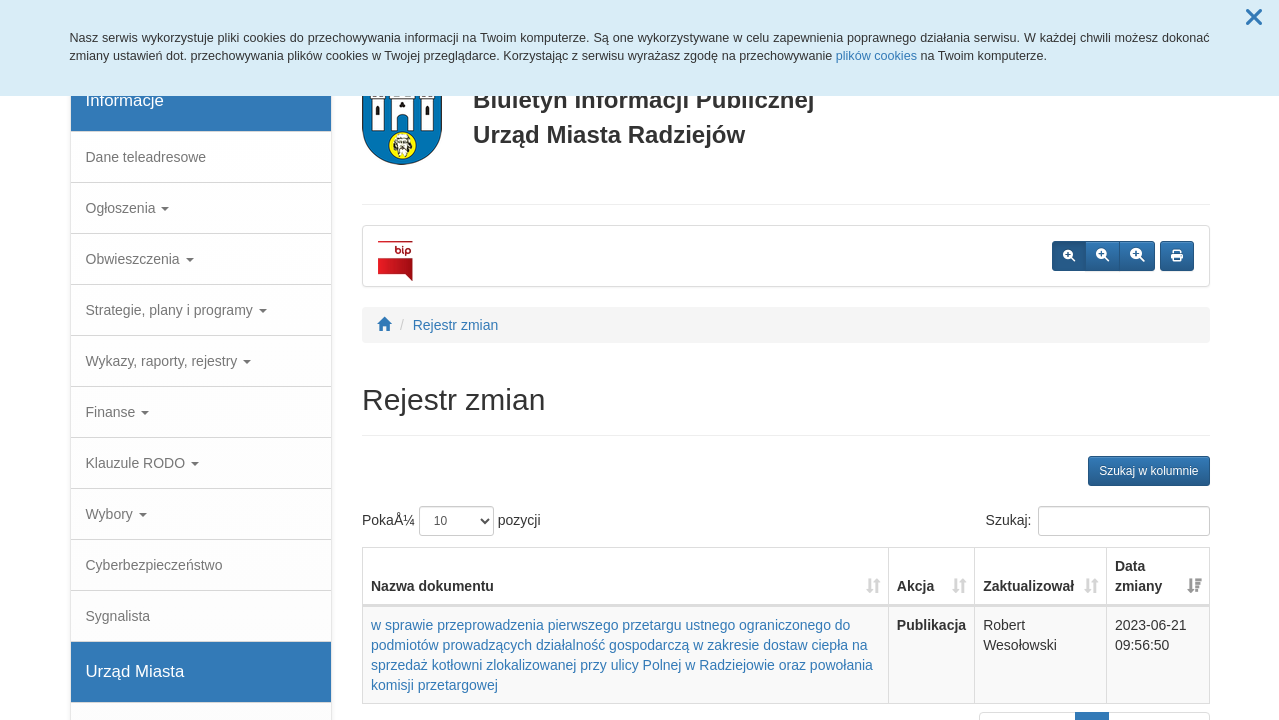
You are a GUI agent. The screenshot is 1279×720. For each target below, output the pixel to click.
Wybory (116, 514)
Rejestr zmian (456, 325)
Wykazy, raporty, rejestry (169, 361)
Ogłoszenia (128, 208)
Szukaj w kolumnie (1148, 471)
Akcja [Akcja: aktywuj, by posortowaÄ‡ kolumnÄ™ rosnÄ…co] (915, 586)
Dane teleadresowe (146, 157)
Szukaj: (1098, 521)
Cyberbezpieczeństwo (154, 565)
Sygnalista (118, 616)
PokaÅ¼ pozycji (451, 521)
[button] (1254, 18)
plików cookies (876, 56)
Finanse (118, 412)
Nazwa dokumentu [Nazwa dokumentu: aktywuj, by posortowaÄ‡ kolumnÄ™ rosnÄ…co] (432, 586)
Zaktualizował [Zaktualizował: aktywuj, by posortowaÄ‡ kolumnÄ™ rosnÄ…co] (1028, 586)
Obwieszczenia (140, 259)
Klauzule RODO (142, 463)
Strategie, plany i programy (176, 310)
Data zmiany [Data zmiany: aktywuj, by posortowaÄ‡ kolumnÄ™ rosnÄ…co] (1138, 576)
